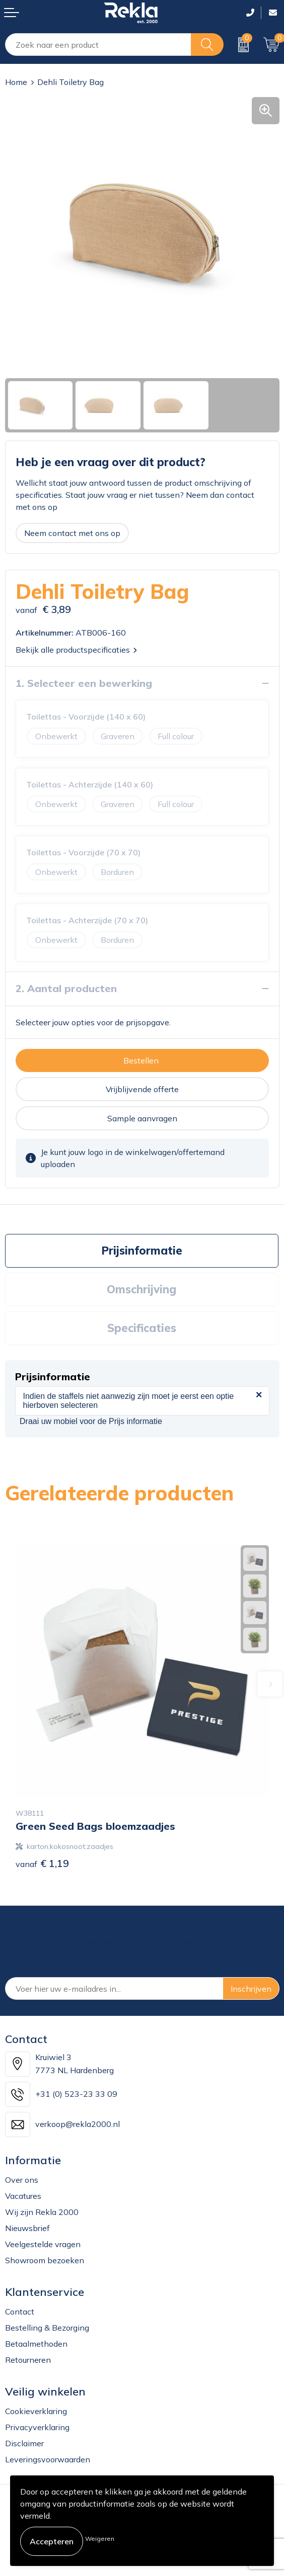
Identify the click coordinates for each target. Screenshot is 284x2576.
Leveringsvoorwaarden (47, 2459)
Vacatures (23, 2196)
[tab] (141, 1251)
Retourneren (28, 2360)
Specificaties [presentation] (141, 1328)
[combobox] (98, 44)
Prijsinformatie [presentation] (141, 1250)
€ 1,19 (42, 1863)
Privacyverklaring (37, 2427)
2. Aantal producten (66, 988)
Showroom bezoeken (44, 2260)
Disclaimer (24, 2443)
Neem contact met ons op (72, 533)
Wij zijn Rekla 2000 (42, 2212)
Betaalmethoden (36, 2344)
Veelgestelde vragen (43, 2244)
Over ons (21, 2180)
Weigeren (99, 2538)
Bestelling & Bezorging (47, 2328)
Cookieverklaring (36, 2411)
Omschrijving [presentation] (141, 1289)
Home (16, 82)
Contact (19, 2311)
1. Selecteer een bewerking (84, 683)
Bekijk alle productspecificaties (76, 650)
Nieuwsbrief (27, 2228)
